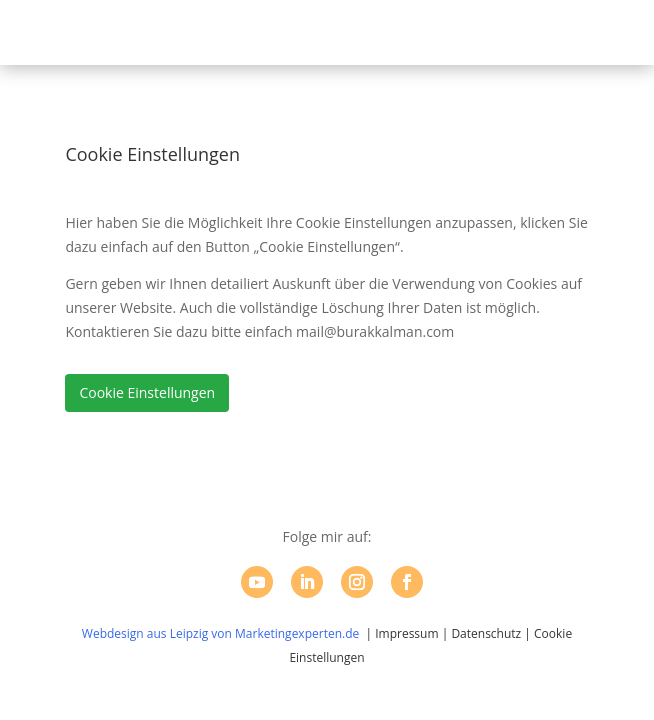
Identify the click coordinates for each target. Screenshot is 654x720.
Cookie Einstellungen (147, 392)
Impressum (406, 633)
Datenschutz (486, 633)
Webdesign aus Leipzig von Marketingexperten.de (220, 633)
